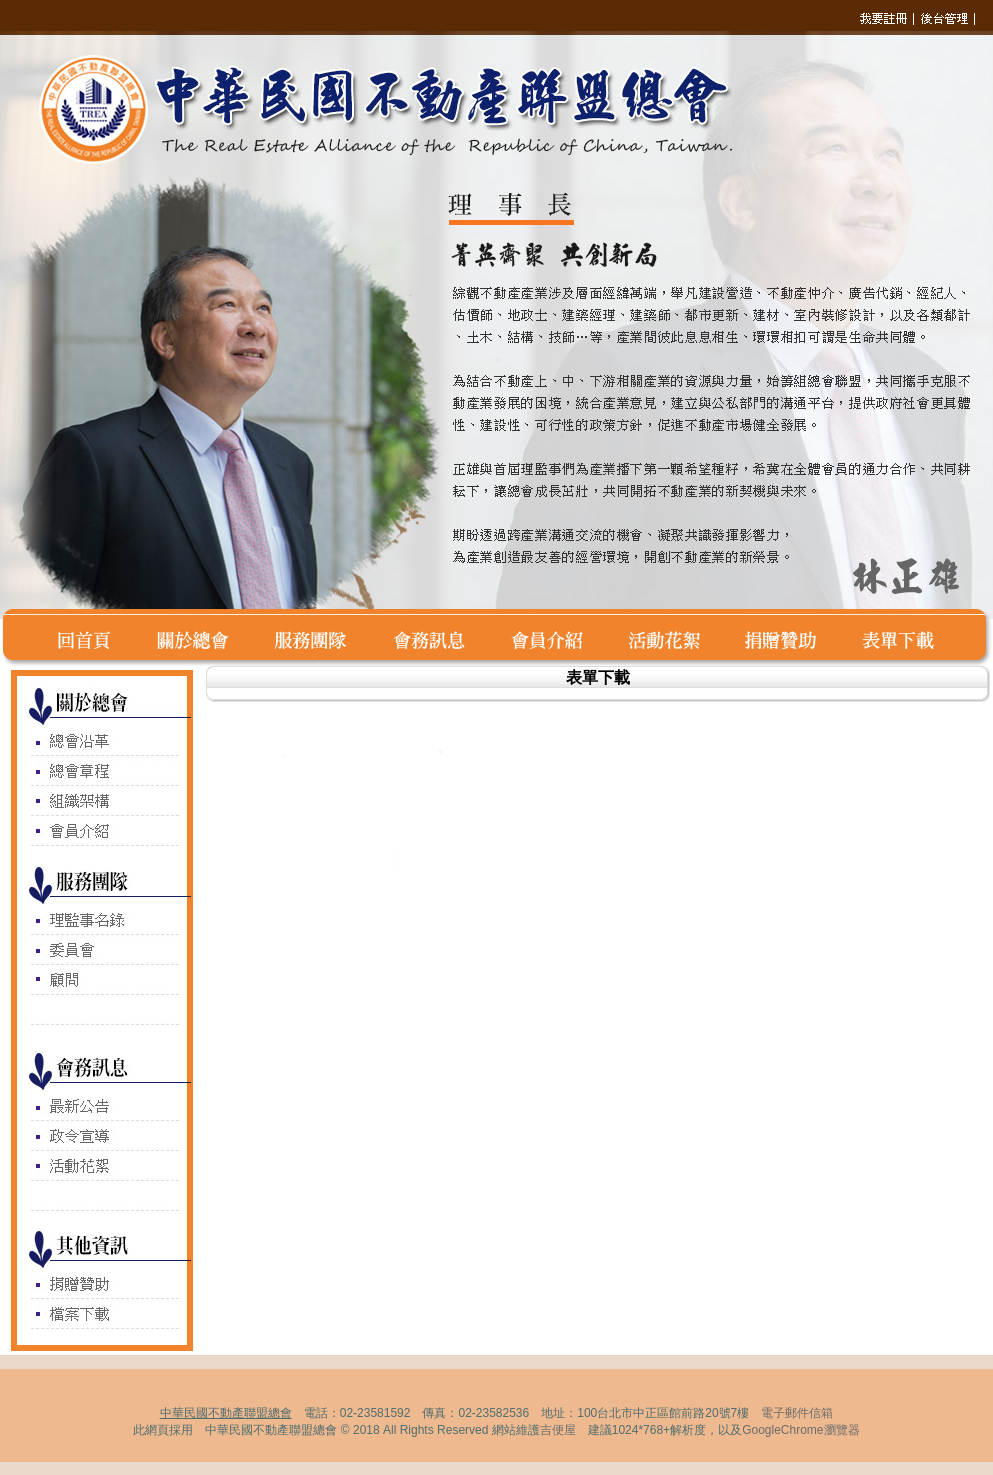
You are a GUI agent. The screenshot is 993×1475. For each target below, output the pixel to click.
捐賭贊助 (792, 637)
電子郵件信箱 (797, 1413)
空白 (26, 637)
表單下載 (902, 637)
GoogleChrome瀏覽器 (800, 1430)
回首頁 (94, 637)
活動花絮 (676, 637)
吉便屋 (558, 1430)
